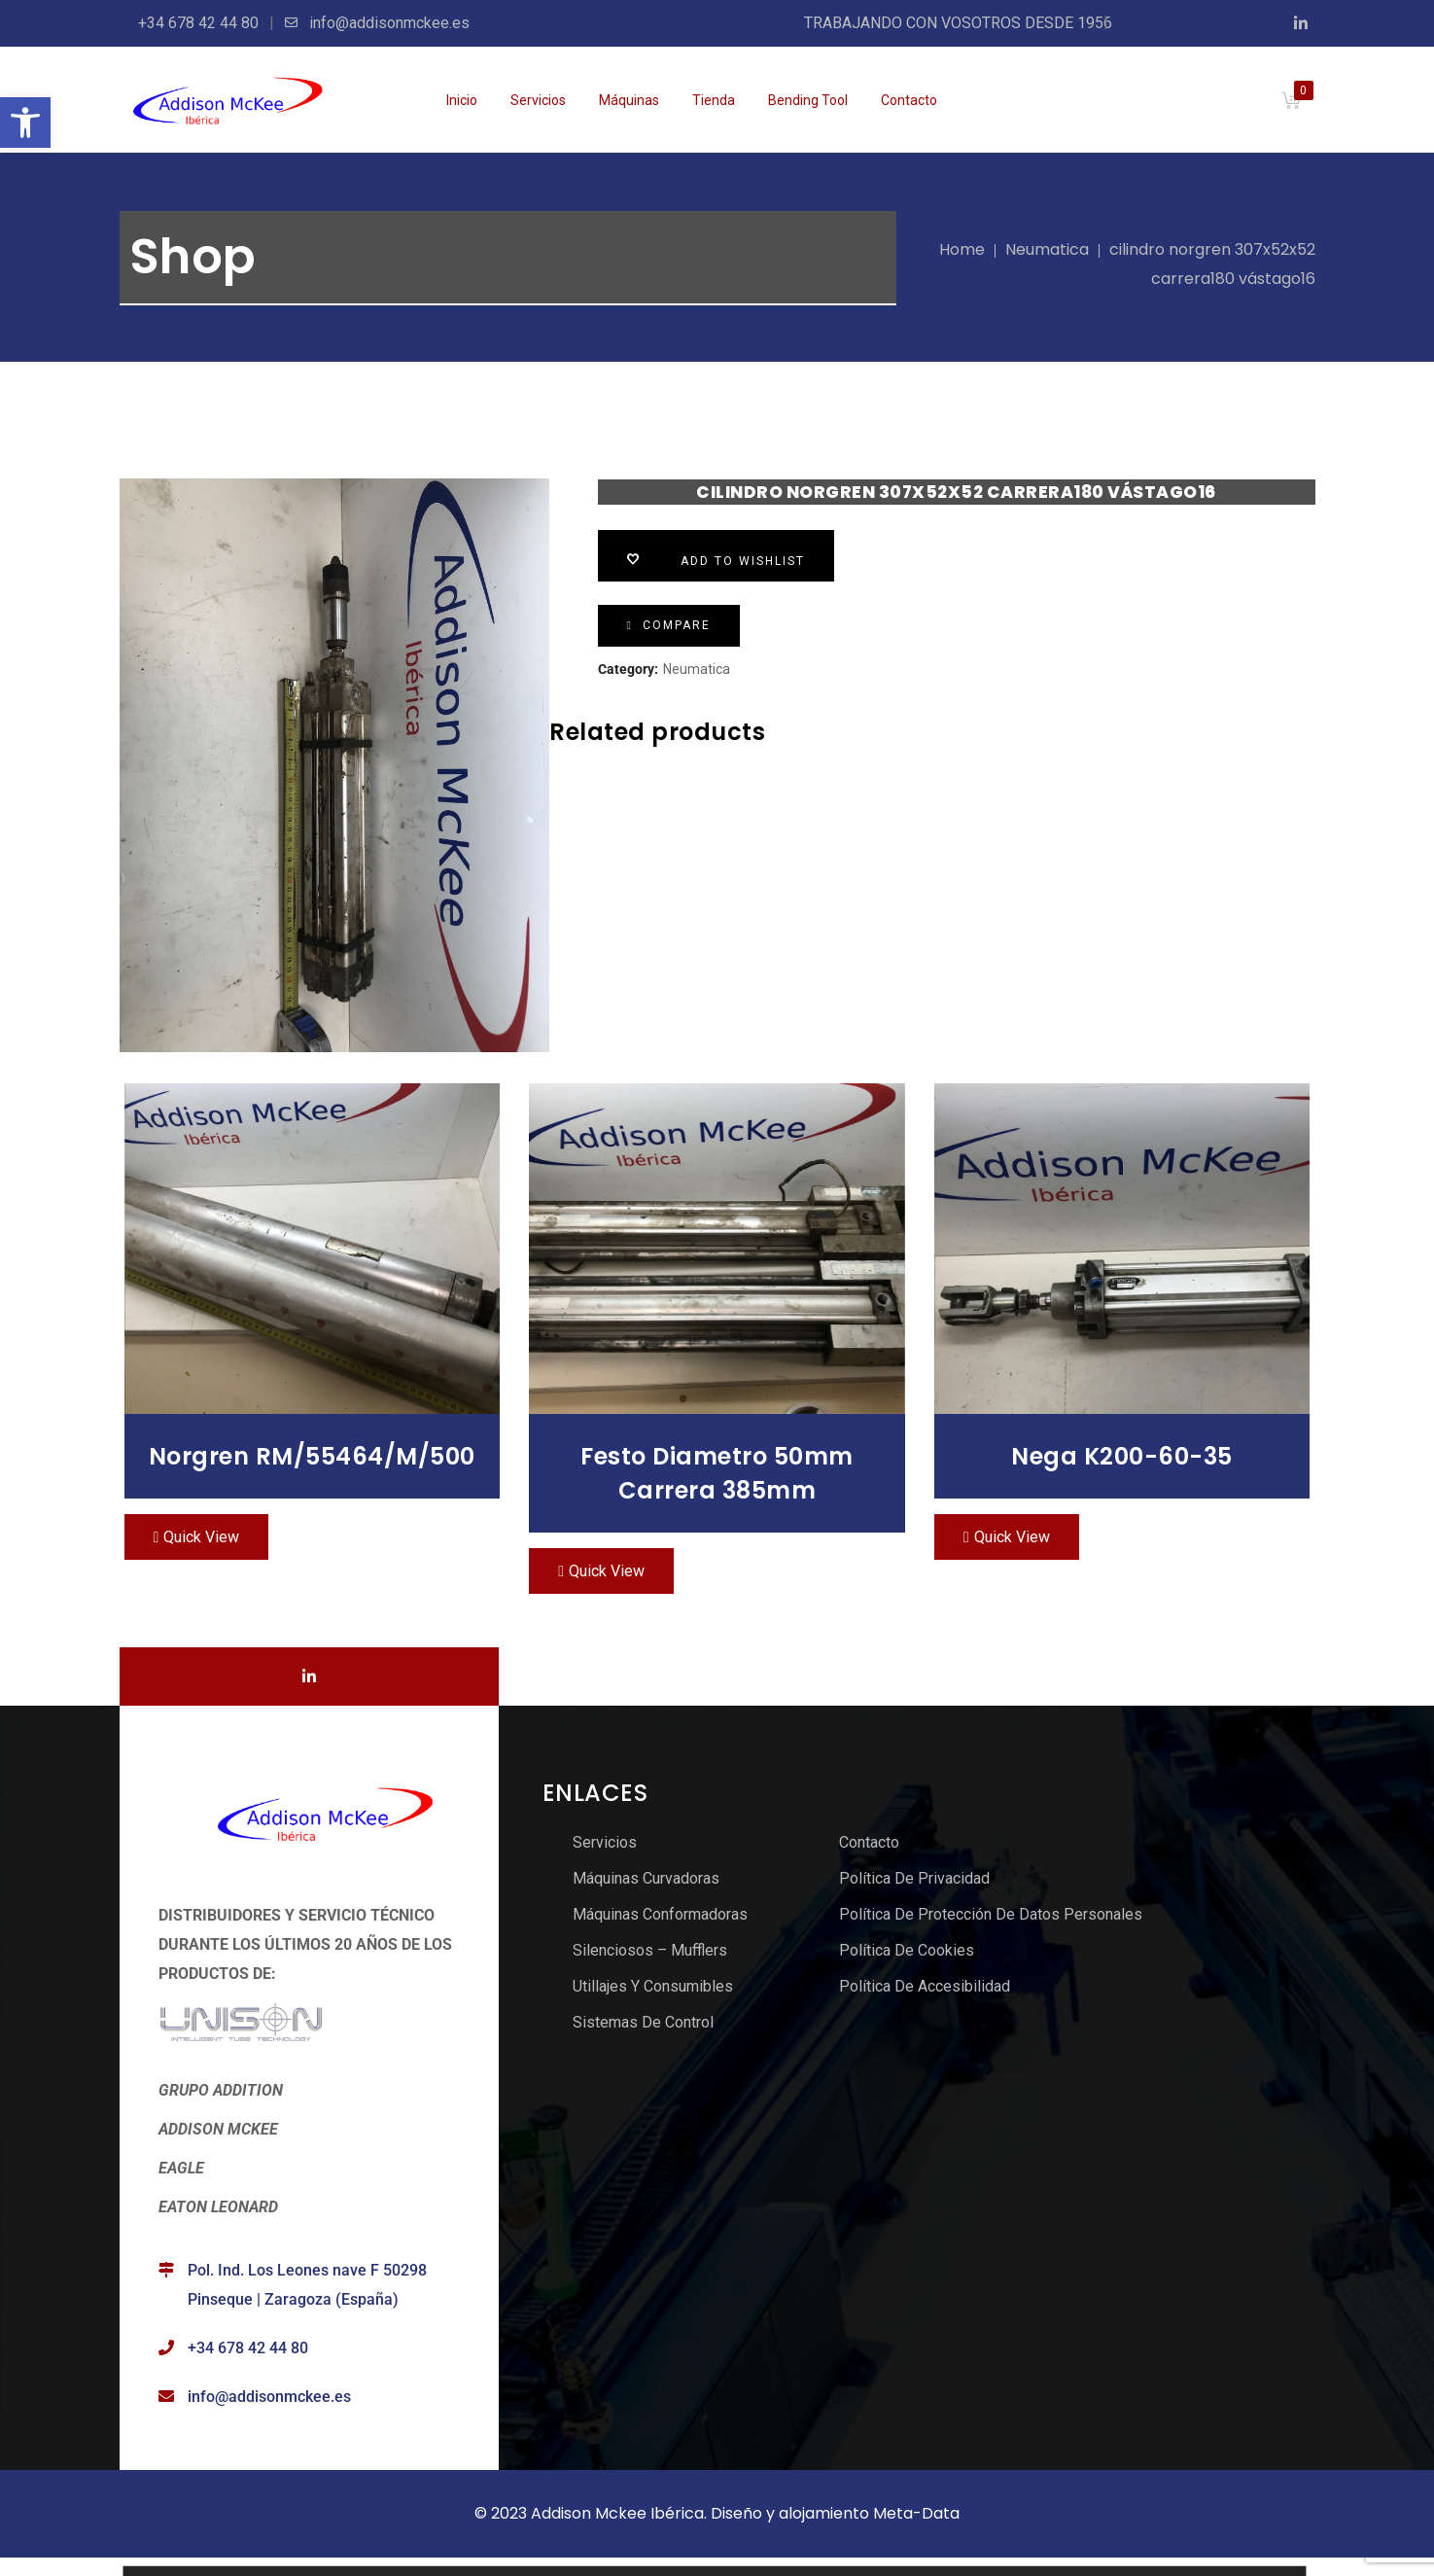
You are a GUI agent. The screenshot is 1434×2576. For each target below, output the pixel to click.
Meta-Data (916, 2513)
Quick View (201, 1537)
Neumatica (1047, 249)
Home (962, 249)
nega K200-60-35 (1122, 1456)
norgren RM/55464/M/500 (312, 1456)
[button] (25, 122)
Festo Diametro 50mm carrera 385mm (717, 1473)
